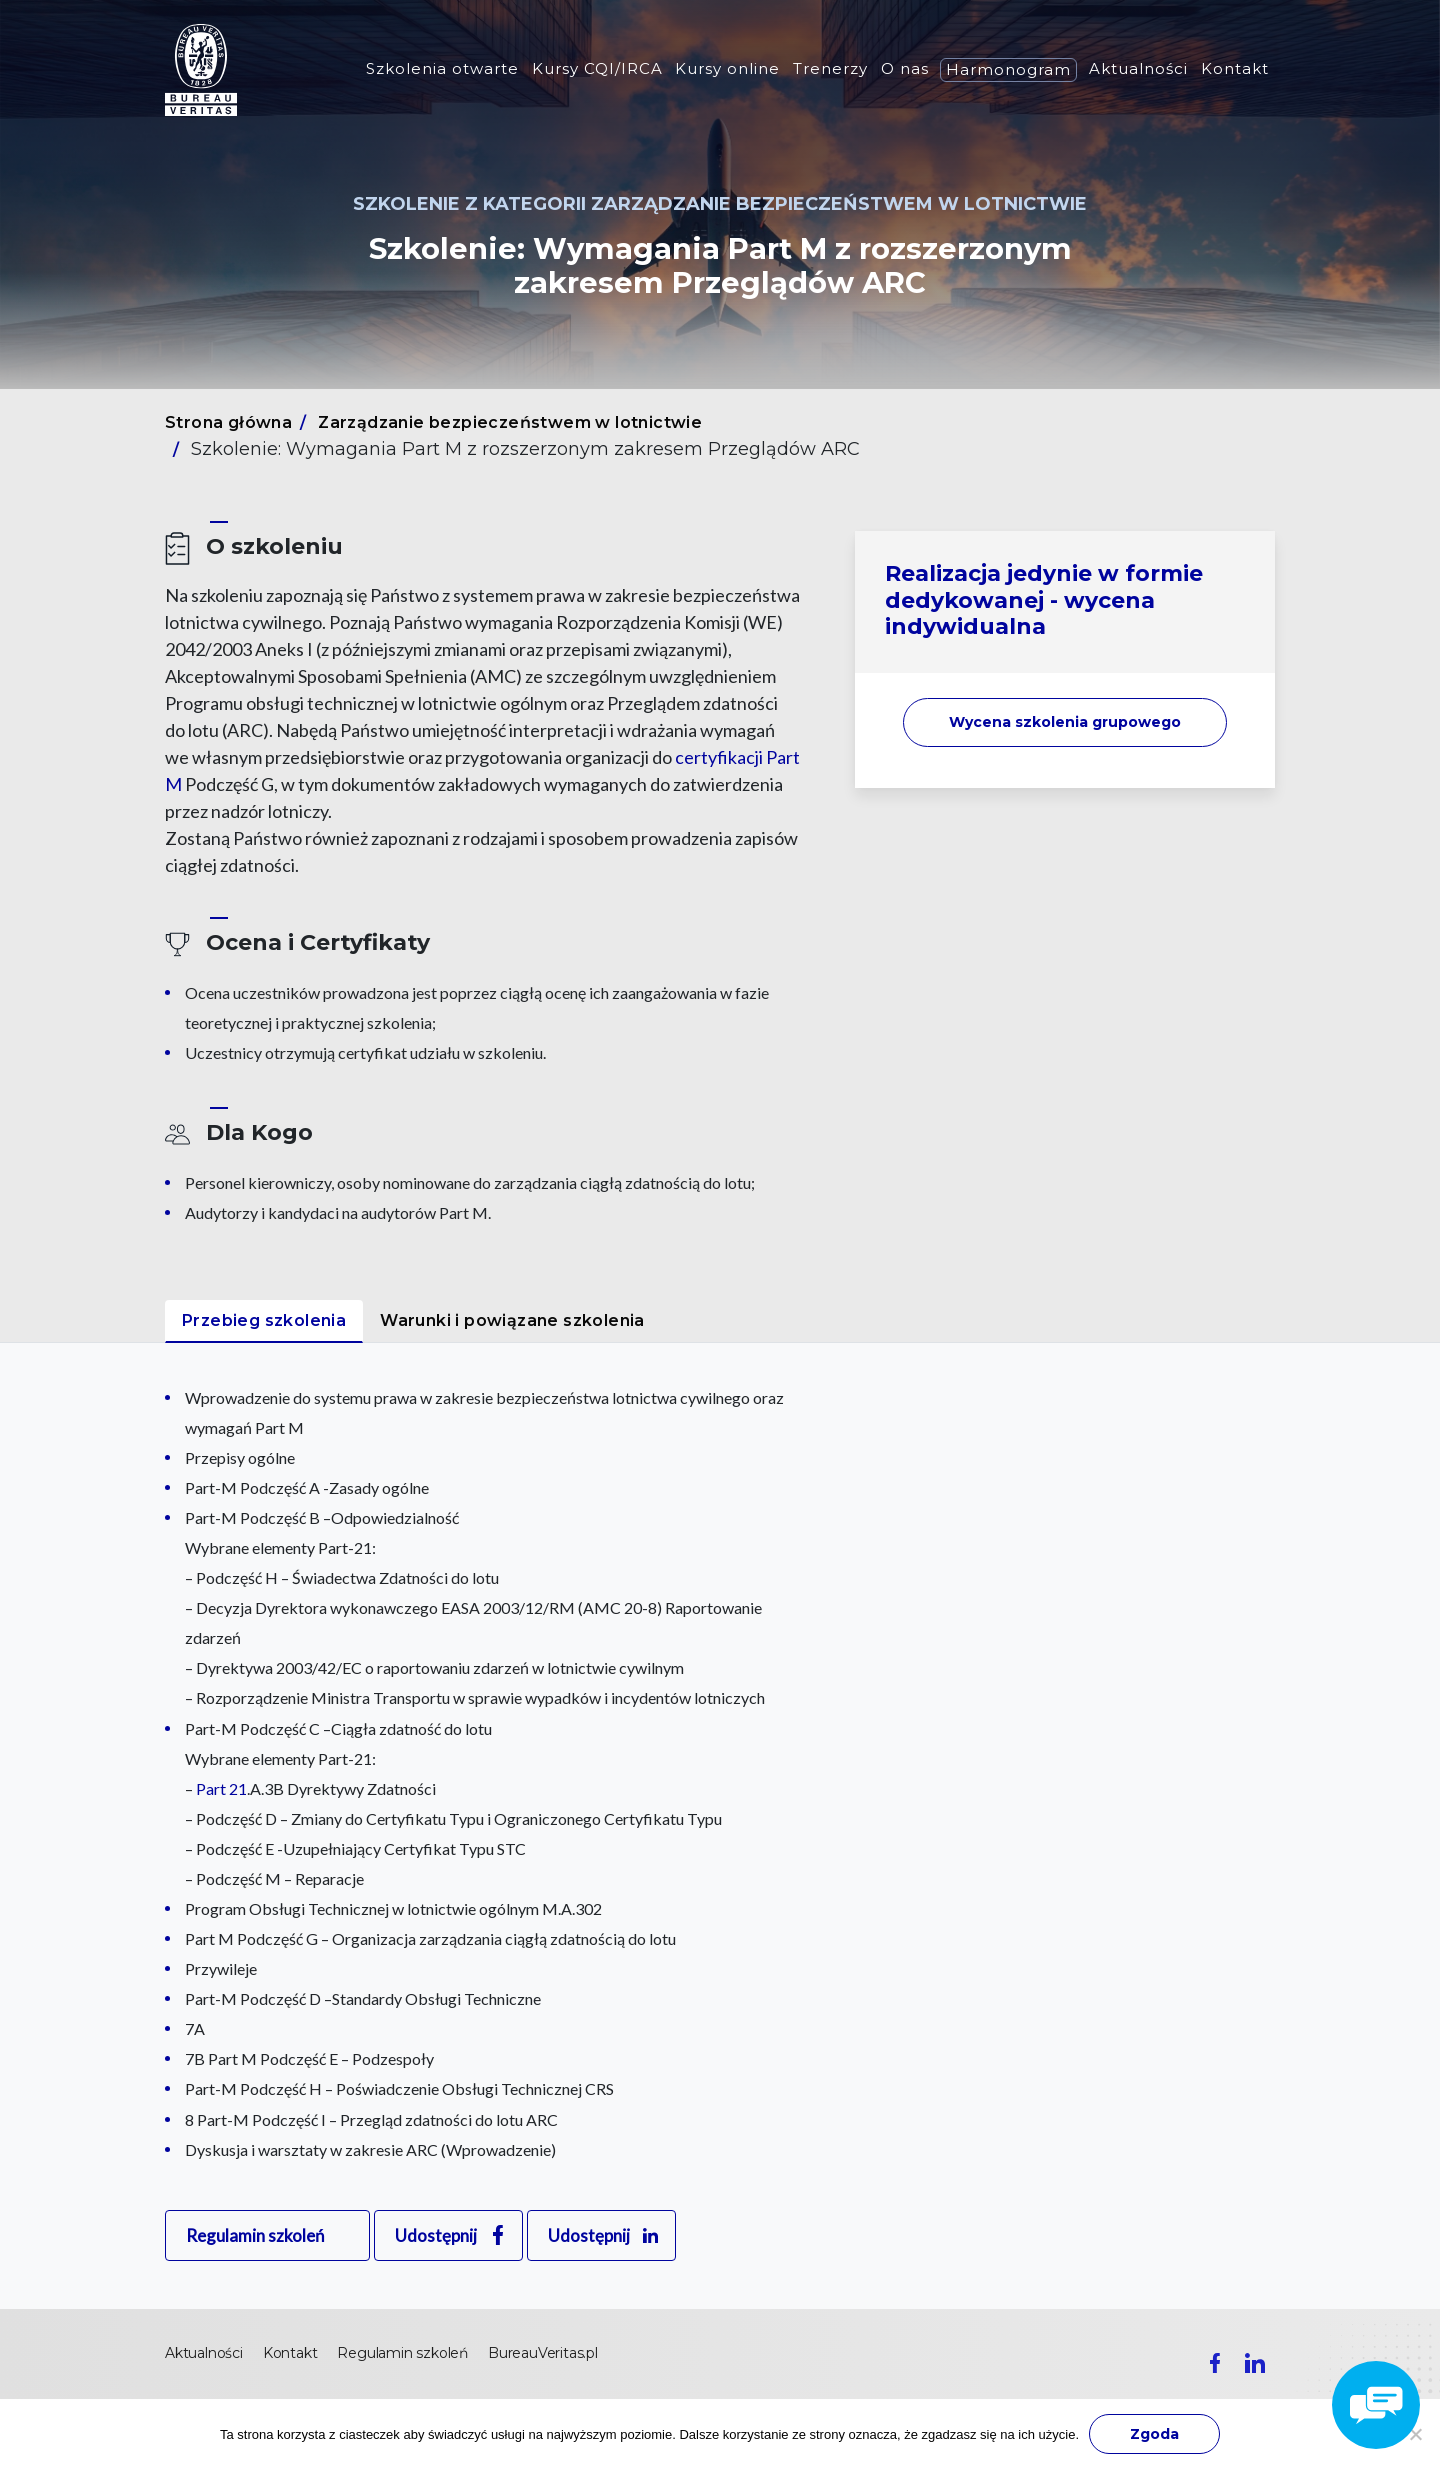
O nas (905, 68)
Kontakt (1235, 68)
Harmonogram (1008, 69)
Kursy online (727, 68)
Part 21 (221, 1788)
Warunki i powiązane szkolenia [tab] (512, 1320)
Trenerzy (830, 68)
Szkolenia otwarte (442, 68)
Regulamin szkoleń (255, 2235)
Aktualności (1138, 68)
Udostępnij (436, 2235)
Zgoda (1154, 2434)
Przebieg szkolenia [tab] (264, 1320)
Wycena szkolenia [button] (1065, 722)
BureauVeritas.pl (543, 2353)
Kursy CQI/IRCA (597, 68)
